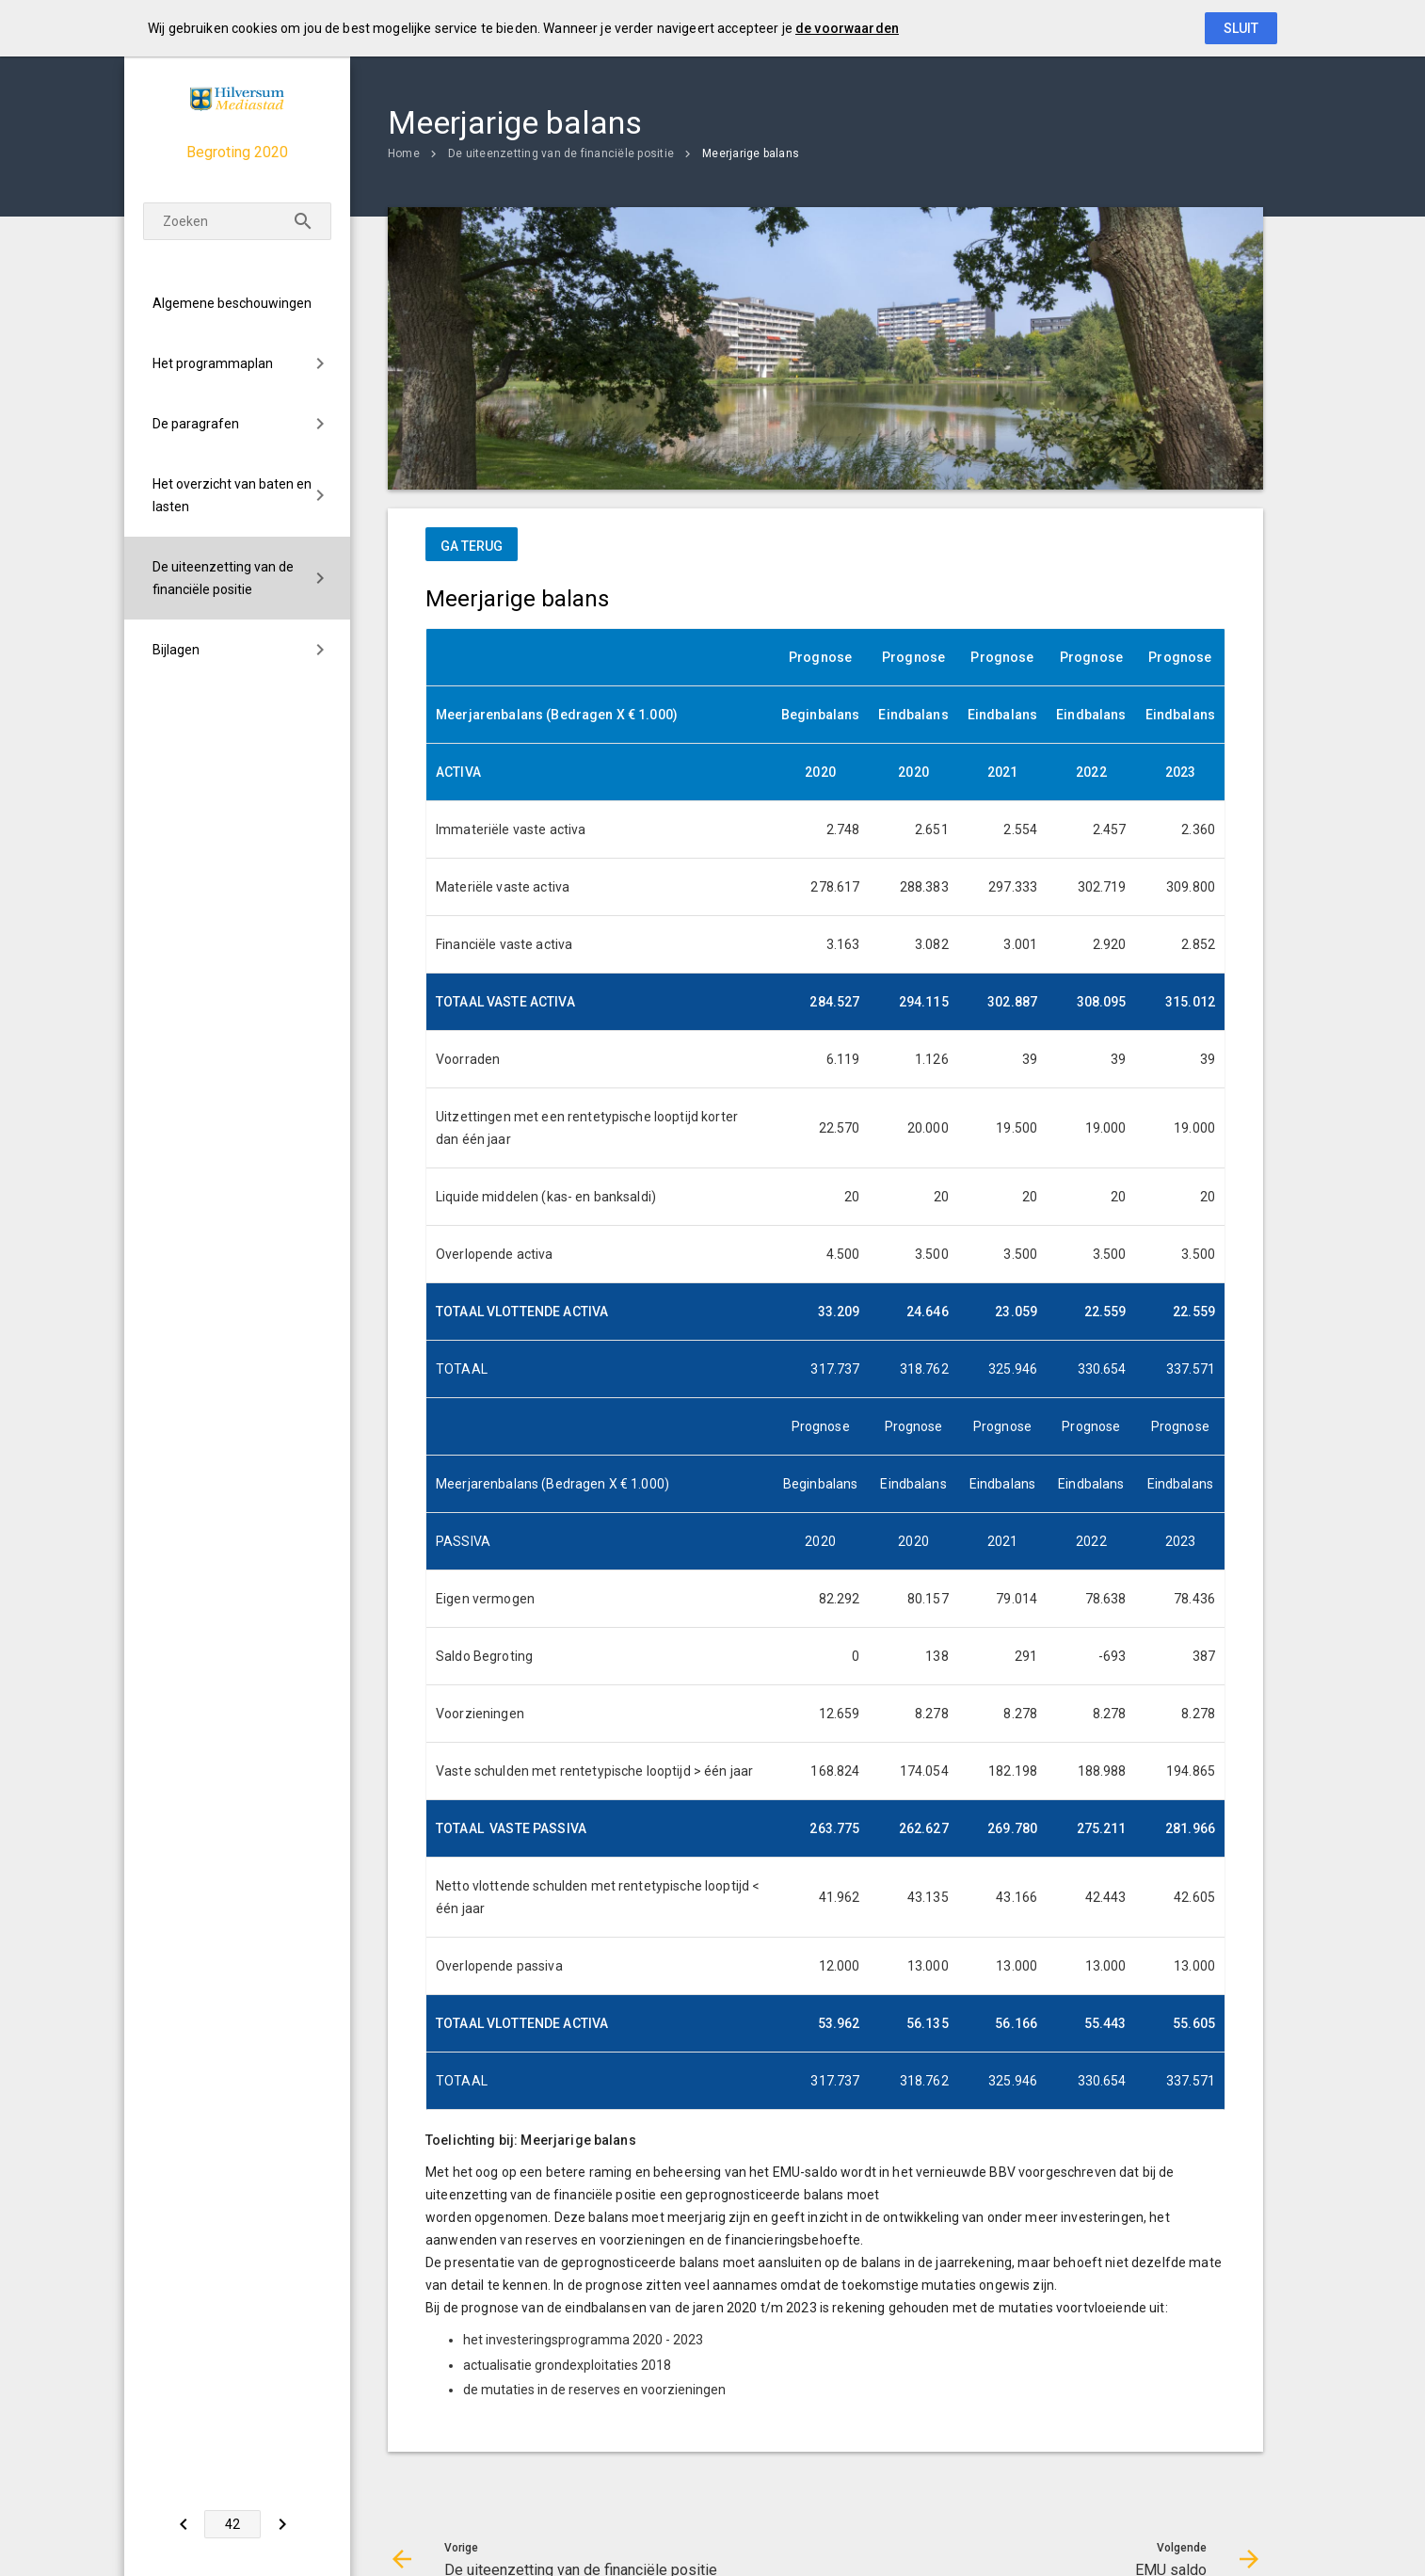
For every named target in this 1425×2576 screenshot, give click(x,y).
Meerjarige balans (750, 153)
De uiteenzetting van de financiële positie (223, 578)
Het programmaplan (212, 363)
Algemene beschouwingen (232, 303)
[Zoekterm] (237, 221)
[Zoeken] (303, 221)
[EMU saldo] (282, 2524)
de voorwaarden (847, 28)
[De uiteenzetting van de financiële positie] (183, 2524)
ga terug (471, 546)
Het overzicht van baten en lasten (232, 495)
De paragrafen (195, 423)
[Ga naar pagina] (232, 2524)
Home (404, 153)
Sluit (1241, 28)
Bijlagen (176, 649)
